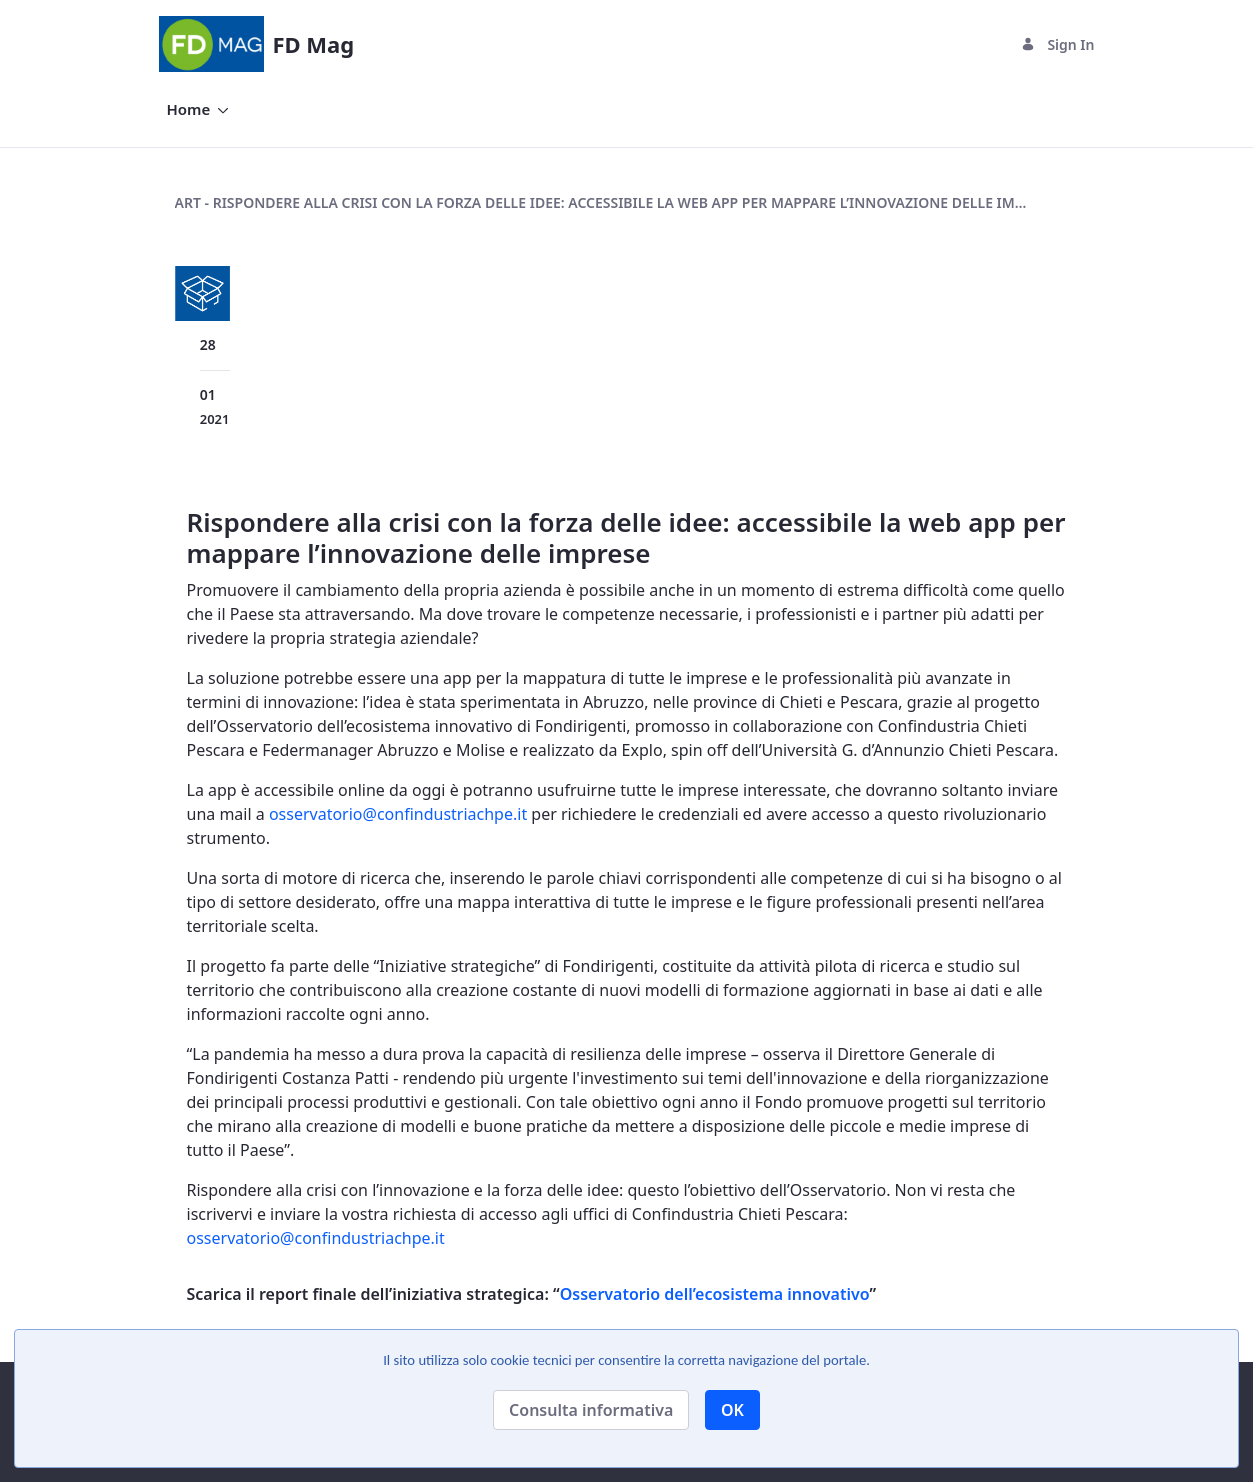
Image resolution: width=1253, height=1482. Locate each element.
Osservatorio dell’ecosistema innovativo (715, 1294)
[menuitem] (198, 109)
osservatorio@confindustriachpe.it (398, 814)
